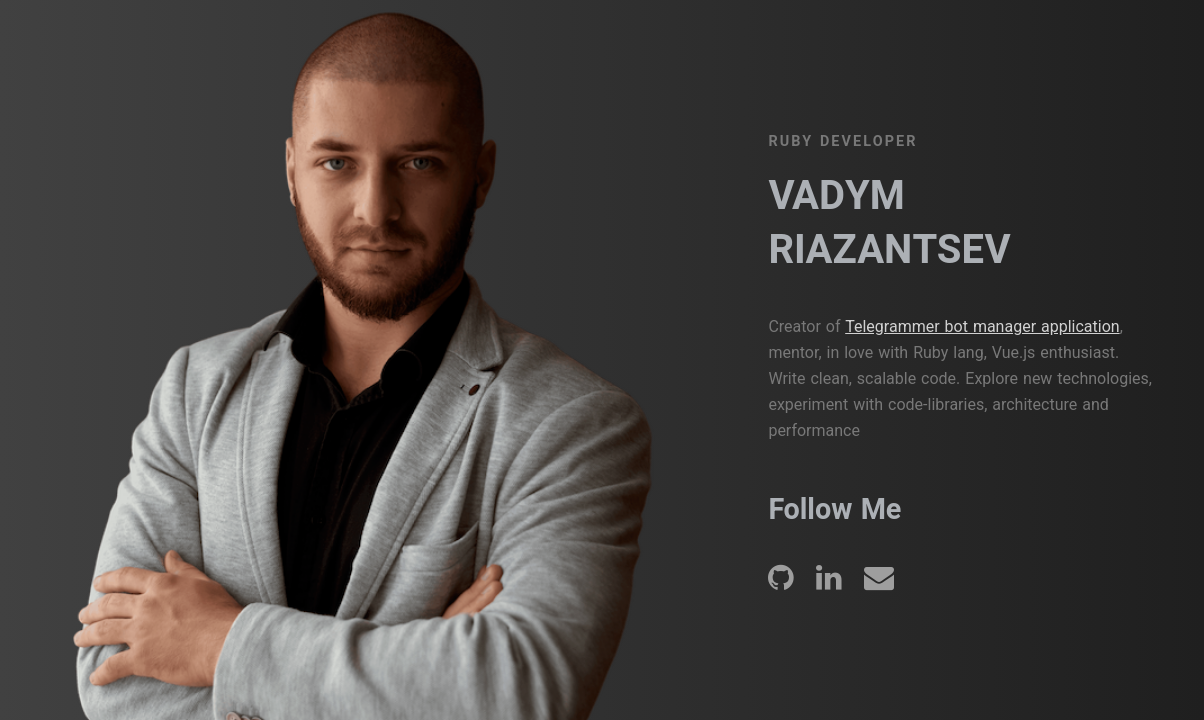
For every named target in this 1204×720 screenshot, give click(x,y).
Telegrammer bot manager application (982, 326)
